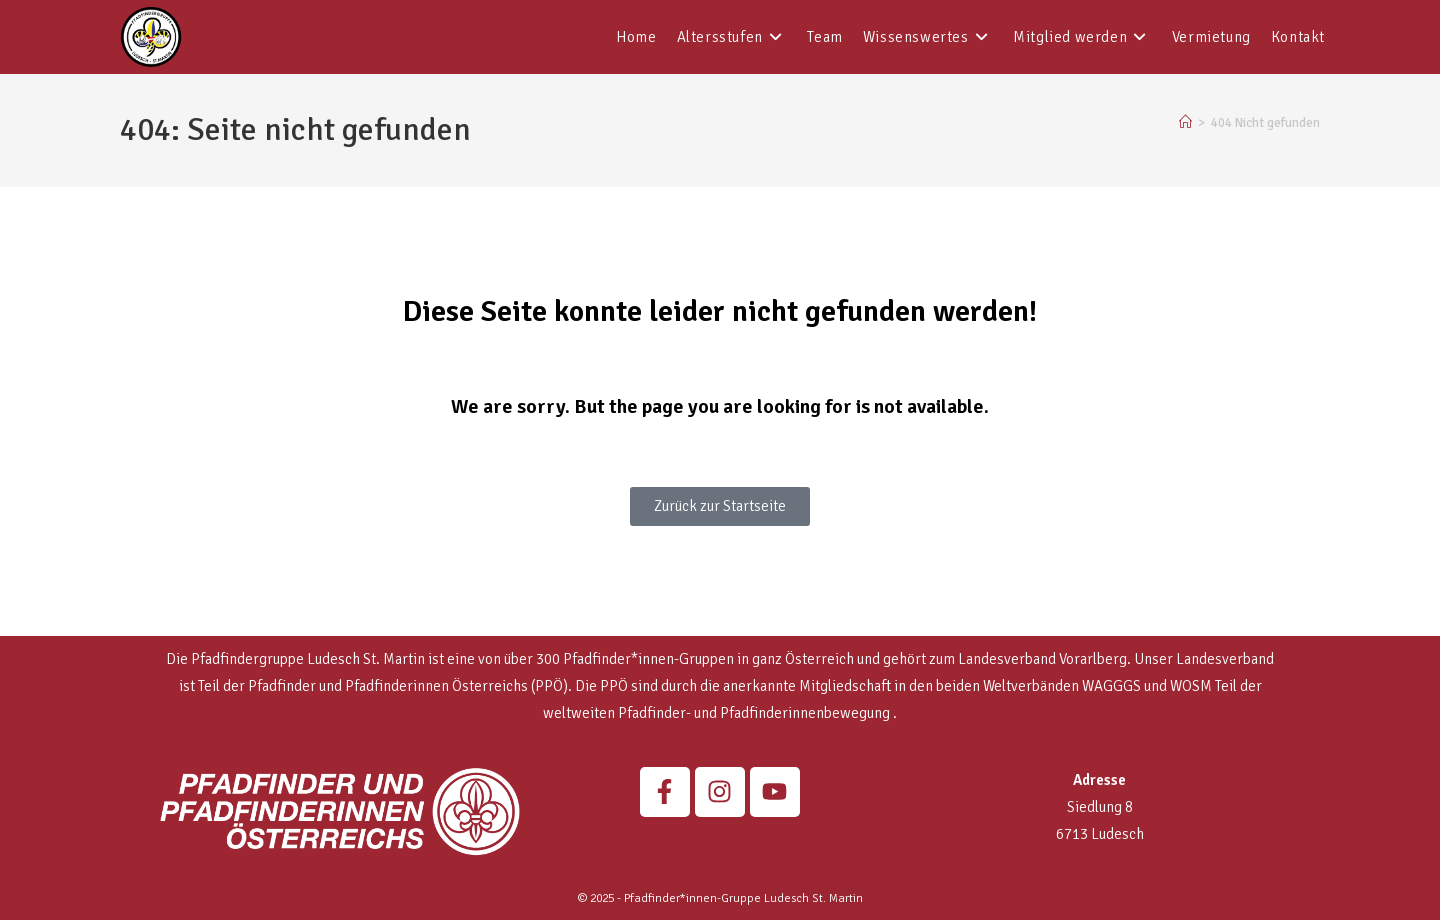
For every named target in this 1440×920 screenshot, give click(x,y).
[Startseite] (1185, 123)
